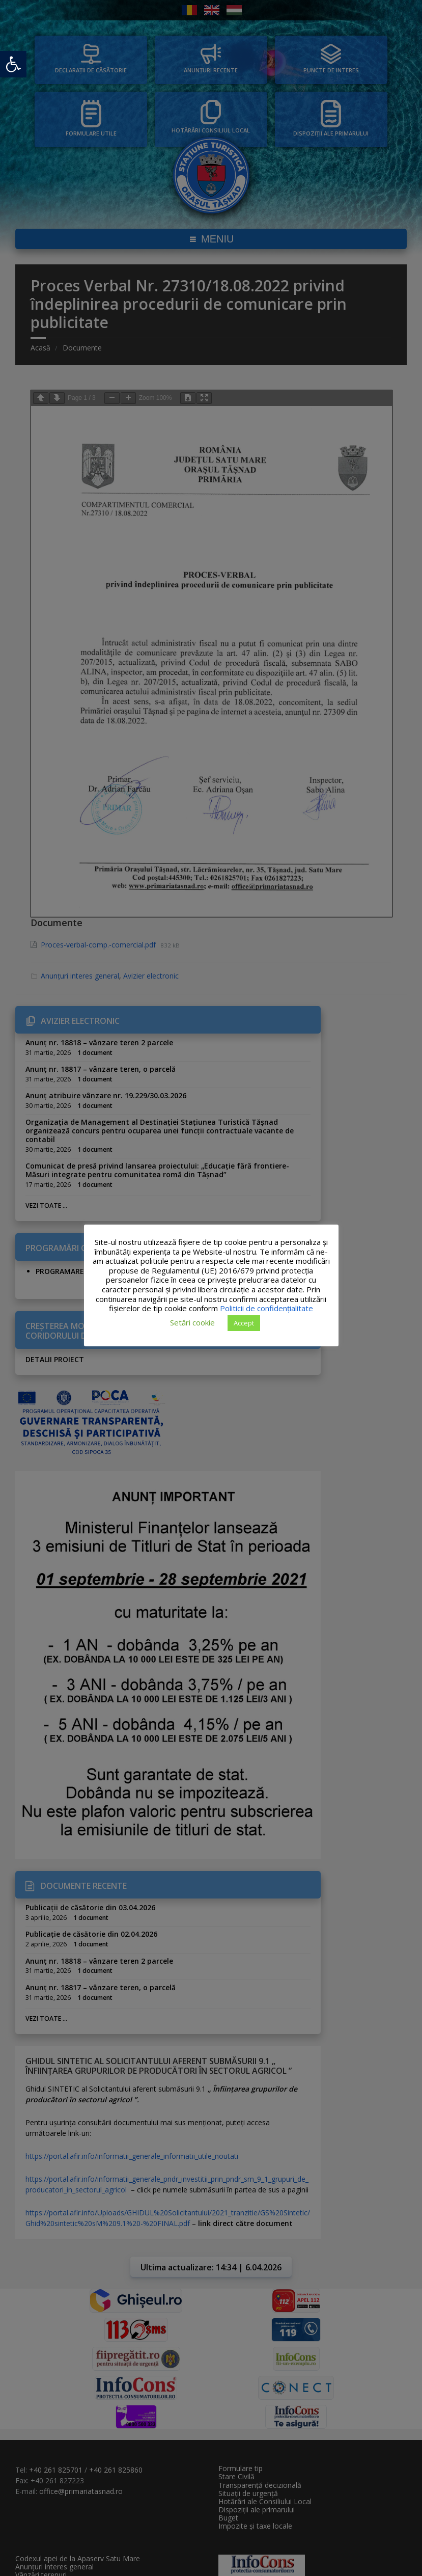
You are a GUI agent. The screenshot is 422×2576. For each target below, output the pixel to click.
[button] (13, 64)
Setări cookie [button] (192, 1322)
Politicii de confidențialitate (266, 1308)
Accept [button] (244, 1322)
